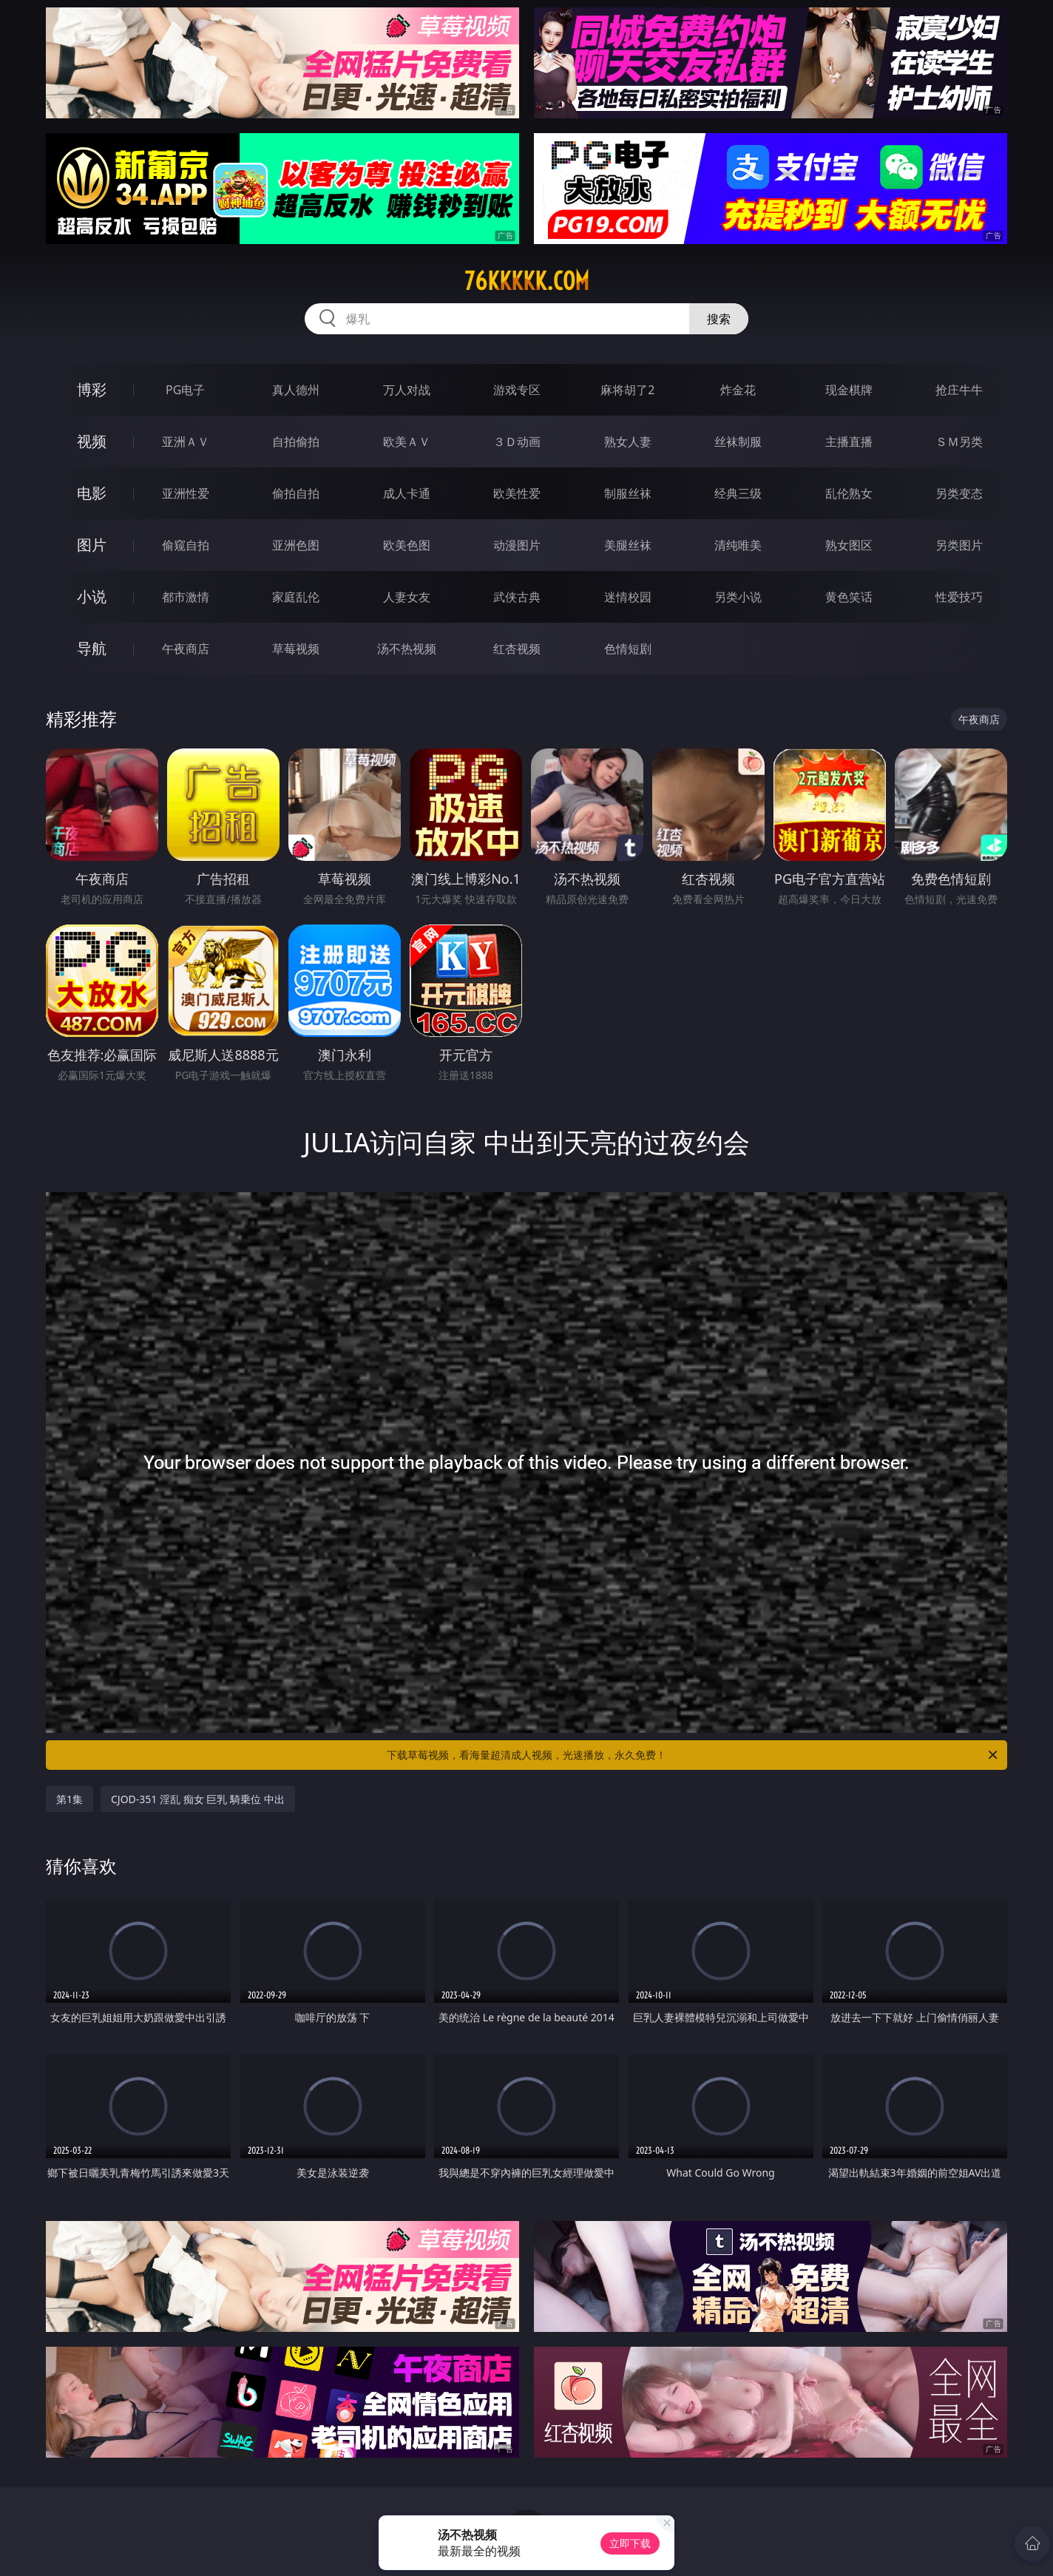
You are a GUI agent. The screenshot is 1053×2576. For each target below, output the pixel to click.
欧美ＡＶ (406, 441)
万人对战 (406, 390)
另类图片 (959, 545)
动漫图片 (517, 545)
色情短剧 (627, 648)
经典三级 (738, 493)
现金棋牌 (849, 390)
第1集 (69, 1799)
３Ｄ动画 (517, 441)
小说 (91, 596)
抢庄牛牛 (959, 390)
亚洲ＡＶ (185, 441)
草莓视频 (295, 648)
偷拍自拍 (295, 493)
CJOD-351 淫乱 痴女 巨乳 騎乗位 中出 (198, 1799)
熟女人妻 (627, 441)
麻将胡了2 (627, 390)
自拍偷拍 (295, 441)
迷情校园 (627, 597)
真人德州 (295, 390)
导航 (91, 648)
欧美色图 (406, 545)
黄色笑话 (849, 597)
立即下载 (630, 2543)
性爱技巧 (959, 597)
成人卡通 (406, 493)
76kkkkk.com (526, 281)
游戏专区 (517, 390)
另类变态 (959, 493)
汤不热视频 (406, 648)
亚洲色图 (295, 545)
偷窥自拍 (185, 545)
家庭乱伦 (295, 597)
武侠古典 (517, 597)
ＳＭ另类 (959, 441)
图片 (91, 545)
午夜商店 (185, 648)
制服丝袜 (627, 493)
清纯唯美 (738, 545)
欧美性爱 (517, 493)
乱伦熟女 (849, 493)
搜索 (719, 319)
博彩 (91, 389)
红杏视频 (517, 648)
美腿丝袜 (627, 545)
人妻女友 (406, 597)
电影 (91, 493)
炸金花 (738, 390)
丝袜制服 (738, 441)
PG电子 (185, 390)
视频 (91, 441)
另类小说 (738, 597)
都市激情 (185, 597)
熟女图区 (849, 545)
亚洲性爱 (185, 493)
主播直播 (849, 441)
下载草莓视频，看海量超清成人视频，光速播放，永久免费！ (693, 1755)
